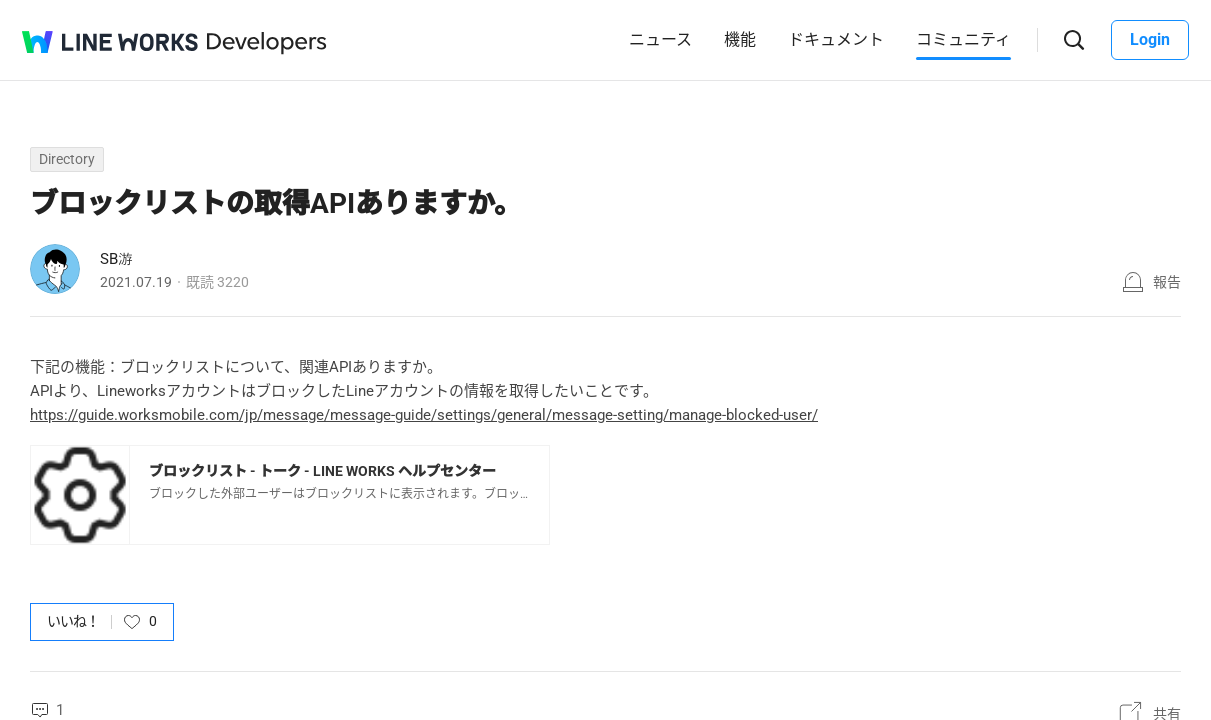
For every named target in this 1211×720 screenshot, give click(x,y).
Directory (67, 159)
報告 (1167, 282)
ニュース (660, 39)
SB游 (116, 259)
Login (1150, 39)
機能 (740, 39)
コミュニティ (963, 39)
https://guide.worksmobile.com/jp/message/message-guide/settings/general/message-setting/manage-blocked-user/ (424, 415)
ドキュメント (836, 39)
